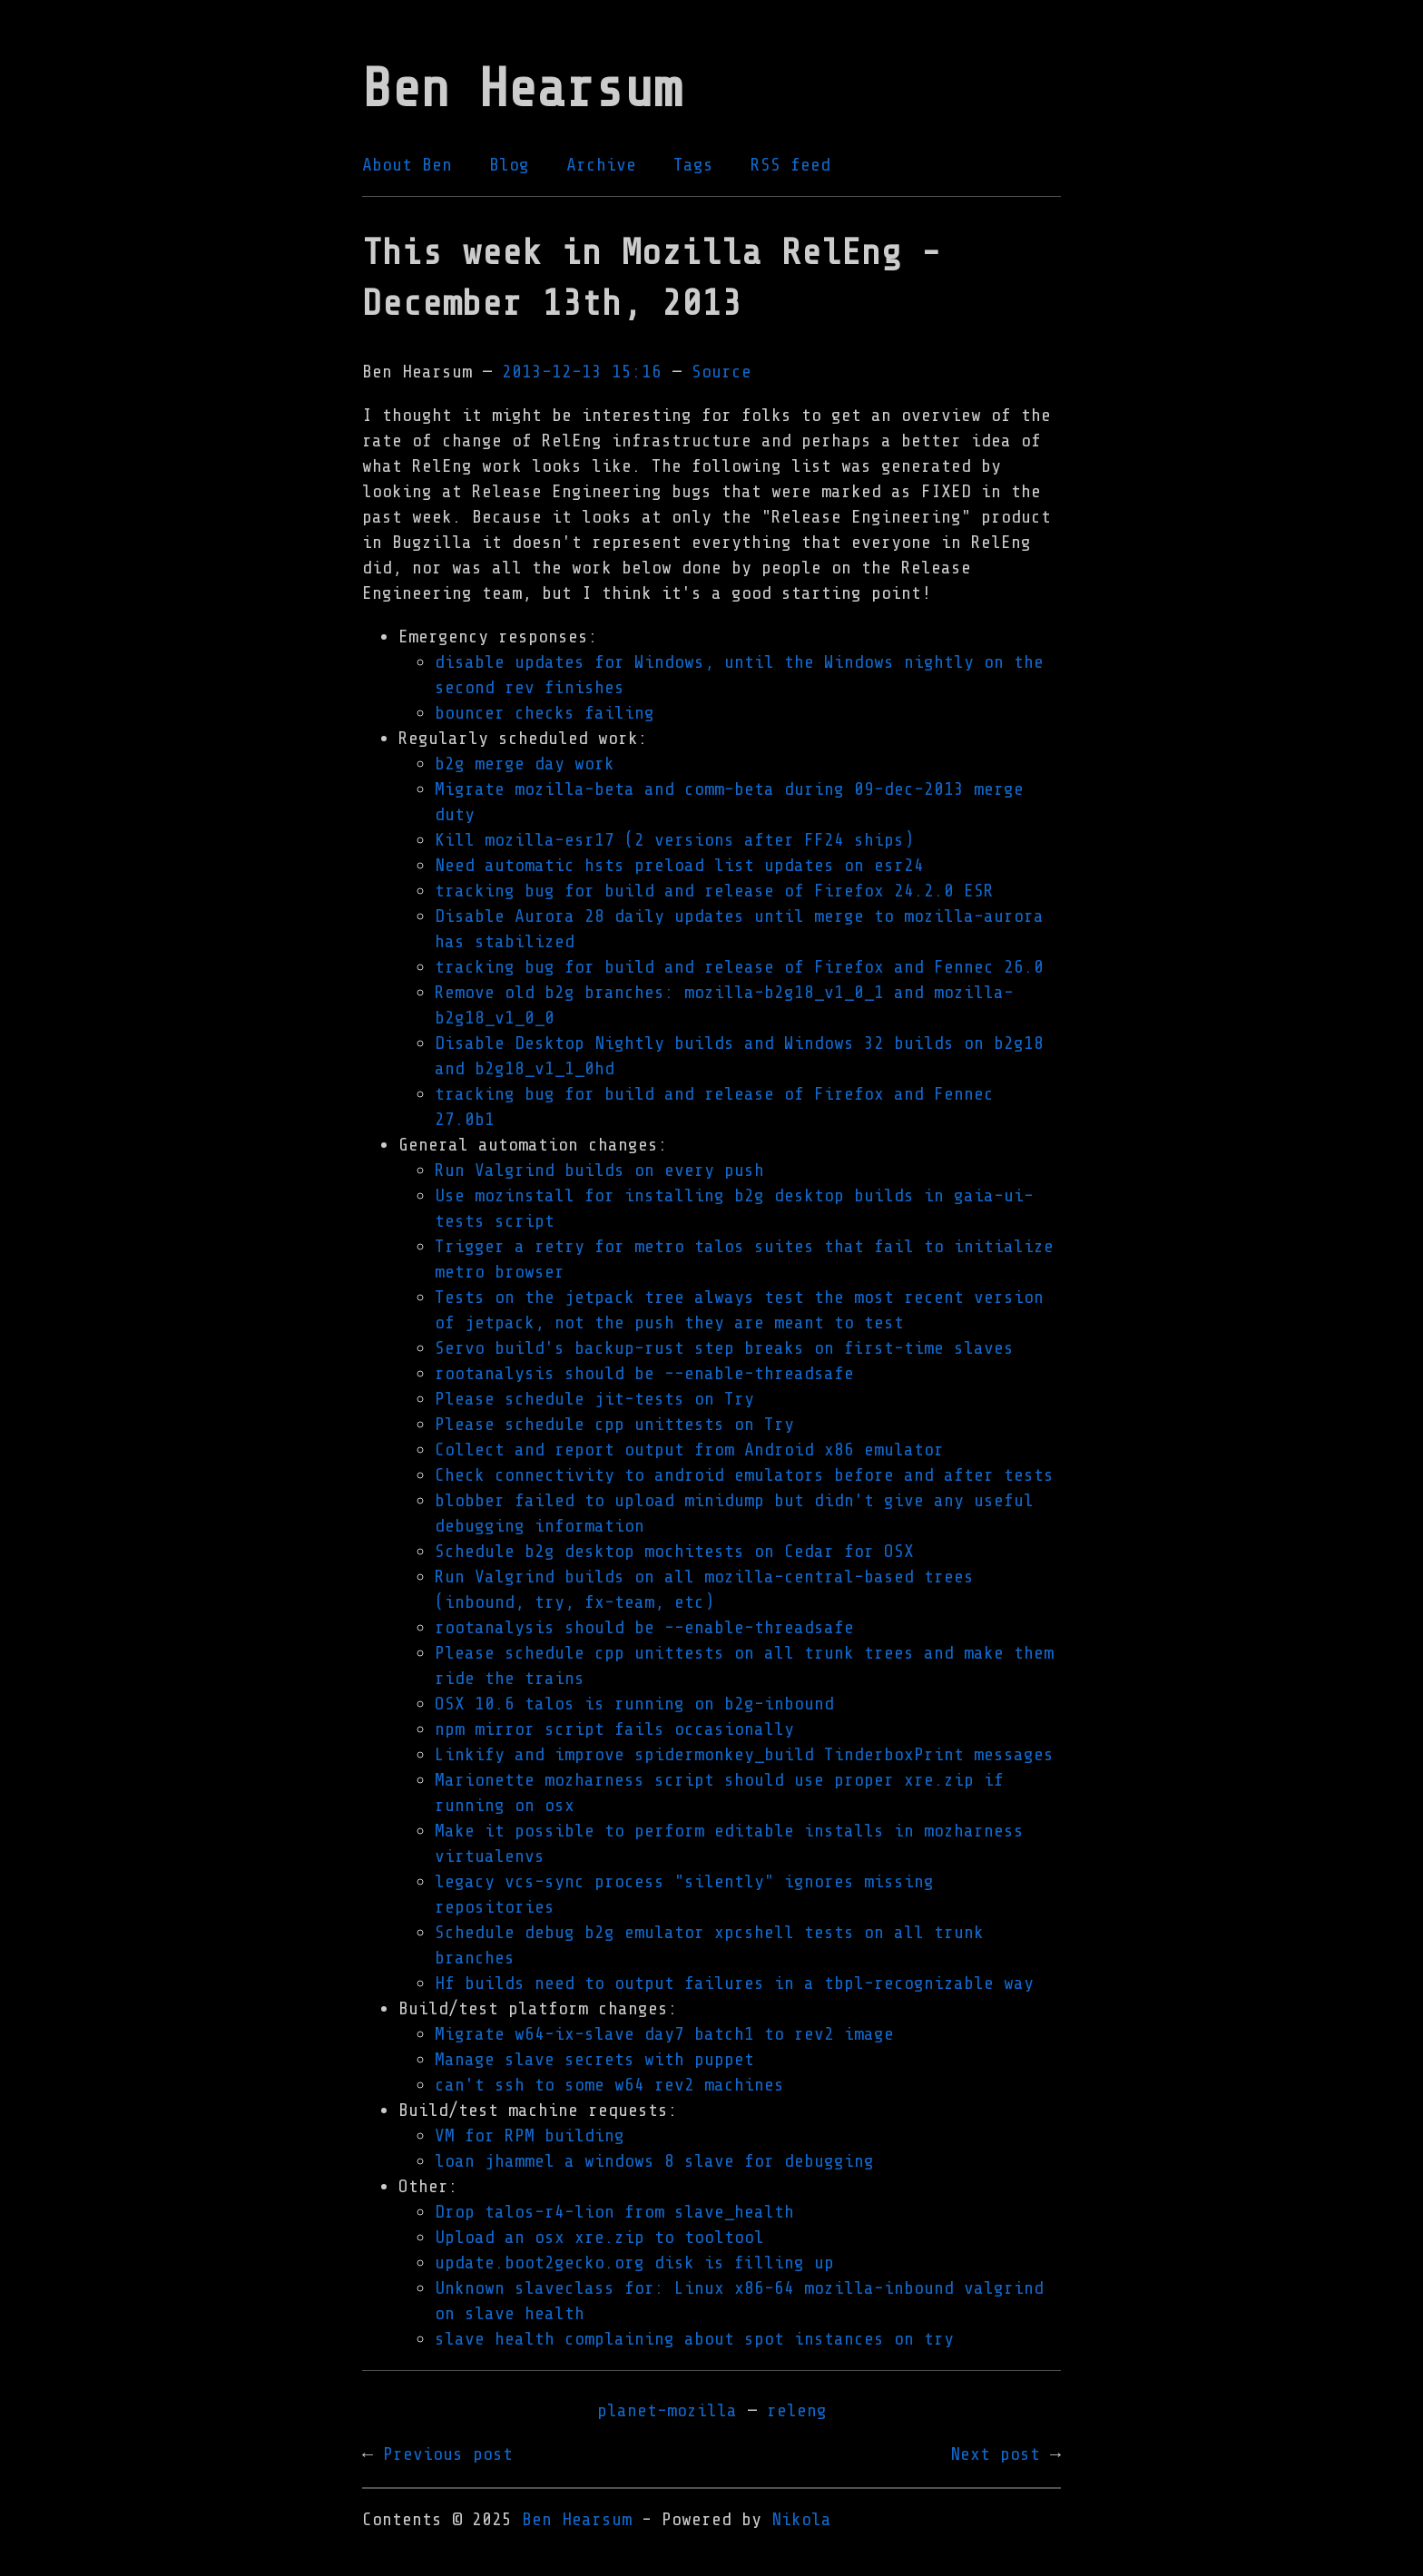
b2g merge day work (524, 763)
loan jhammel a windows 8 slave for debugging (654, 2160)
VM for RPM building (529, 2135)
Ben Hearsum (577, 2519)
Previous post (448, 2454)
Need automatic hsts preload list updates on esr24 (679, 865)
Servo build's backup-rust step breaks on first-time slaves (724, 1347)
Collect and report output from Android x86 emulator (689, 1449)
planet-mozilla (667, 2410)
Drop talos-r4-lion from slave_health (614, 2211)
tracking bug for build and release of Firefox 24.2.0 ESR (714, 890)
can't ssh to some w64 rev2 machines (609, 2084)
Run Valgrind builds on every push (599, 1170)
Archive (601, 164)
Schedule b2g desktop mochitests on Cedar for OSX (674, 1551)
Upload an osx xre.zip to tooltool (599, 2237)
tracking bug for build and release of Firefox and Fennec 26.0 (739, 966)
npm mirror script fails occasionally (614, 1729)
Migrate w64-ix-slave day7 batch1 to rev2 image (664, 2033)
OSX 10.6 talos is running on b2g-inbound (634, 1703)
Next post (995, 2454)
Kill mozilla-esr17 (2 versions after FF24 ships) (674, 839)
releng (797, 2410)
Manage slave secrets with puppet (594, 2059)
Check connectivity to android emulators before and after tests (744, 1474)
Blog (509, 164)
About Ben (407, 164)
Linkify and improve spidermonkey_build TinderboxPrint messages (744, 1754)
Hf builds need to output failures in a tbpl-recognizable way (734, 1983)
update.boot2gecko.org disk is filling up (634, 2262)
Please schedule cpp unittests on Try (614, 1424)
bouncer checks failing (544, 712)
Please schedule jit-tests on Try (594, 1398)
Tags (693, 164)
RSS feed (790, 164)
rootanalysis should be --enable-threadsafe (644, 1373)
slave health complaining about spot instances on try (694, 2338)
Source (721, 371)
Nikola (801, 2519)
